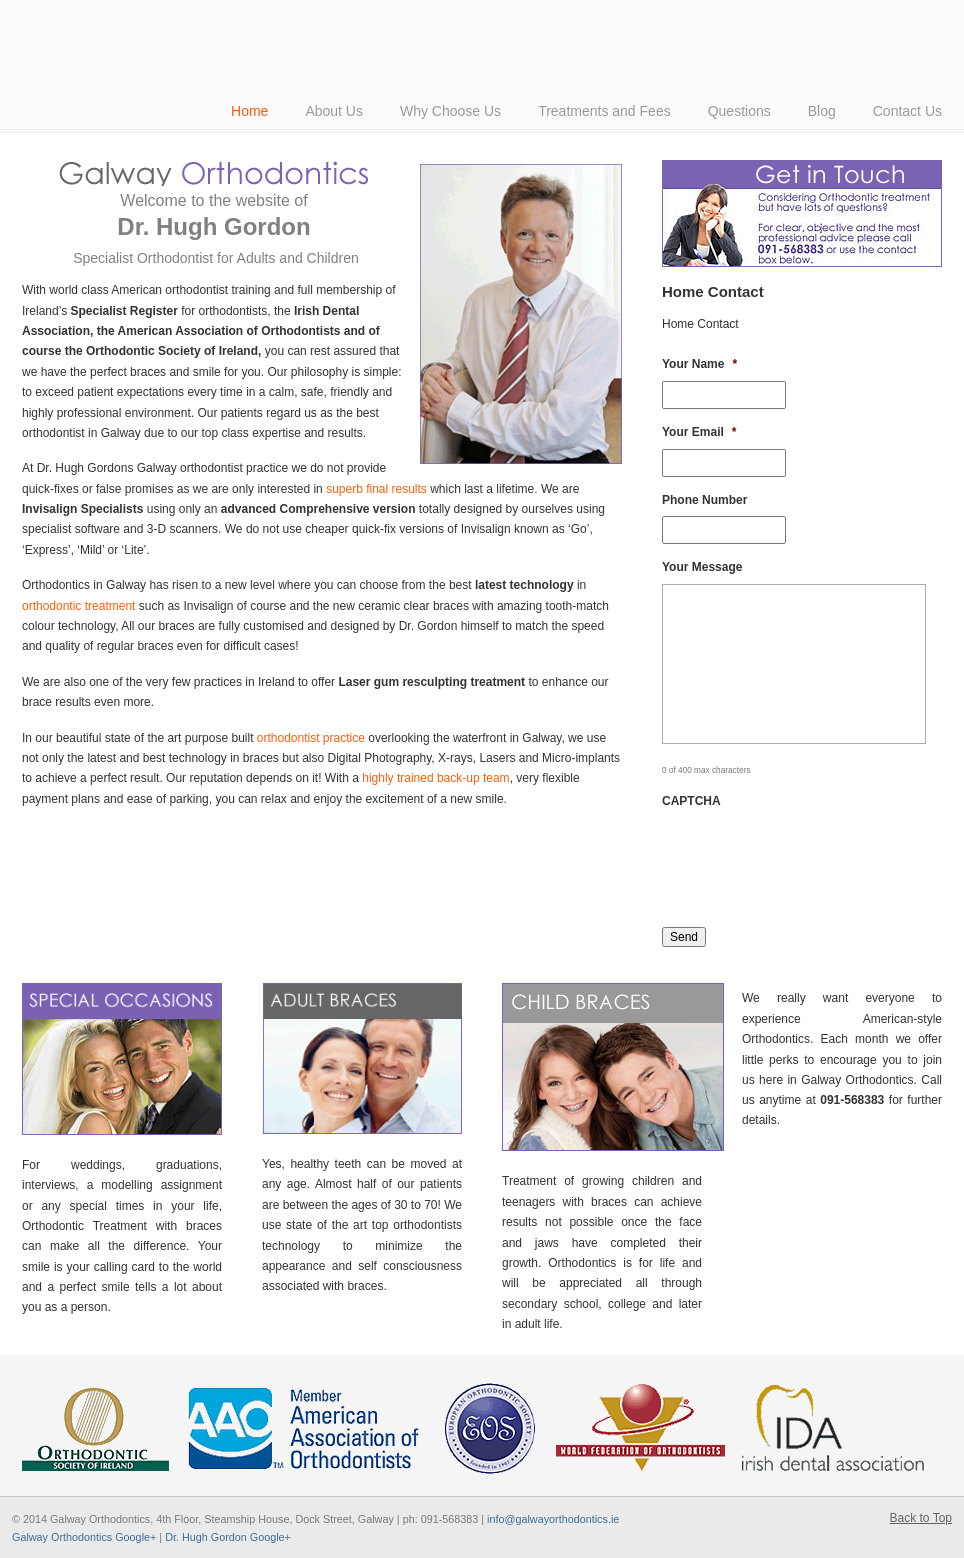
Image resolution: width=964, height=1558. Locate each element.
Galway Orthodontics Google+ (84, 1537)
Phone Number (704, 500)
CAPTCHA (691, 801)
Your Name (699, 364)
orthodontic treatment (78, 606)
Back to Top (921, 1518)
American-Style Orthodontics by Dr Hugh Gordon (302, 19)
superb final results (376, 489)
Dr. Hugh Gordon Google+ (228, 1537)
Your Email (699, 432)
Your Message (702, 567)
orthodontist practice (311, 738)
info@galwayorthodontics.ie (553, 1519)
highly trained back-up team (435, 778)
